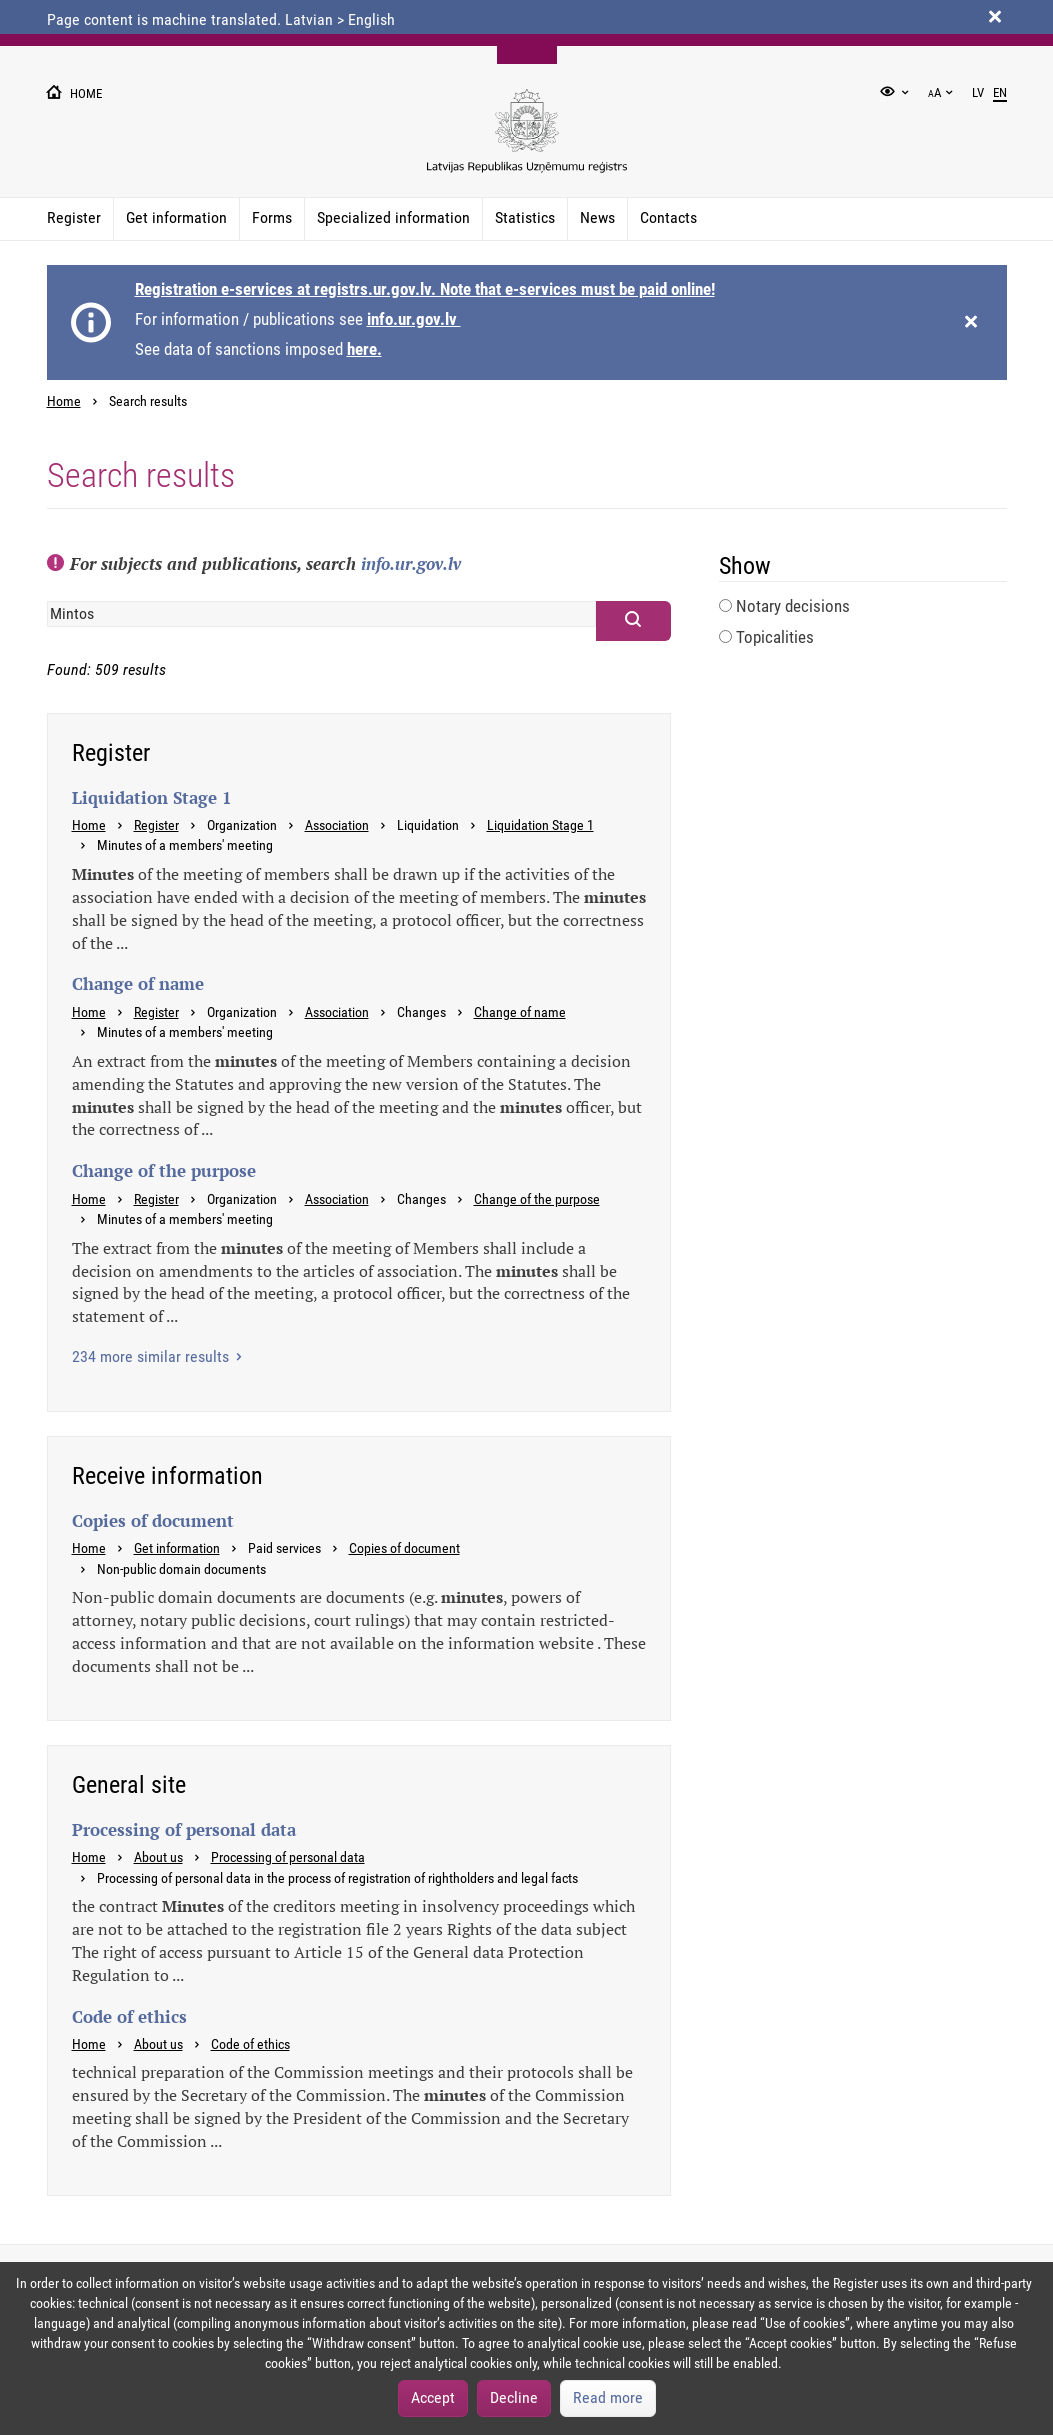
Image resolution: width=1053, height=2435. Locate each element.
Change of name (520, 1012)
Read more (608, 2397)
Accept (433, 2397)
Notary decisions (784, 606)
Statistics (525, 217)
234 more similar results (152, 1356)
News (597, 217)
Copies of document (404, 1548)
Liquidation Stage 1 (540, 825)
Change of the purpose (537, 1199)
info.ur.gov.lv (414, 319)
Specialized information (393, 217)
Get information (176, 217)
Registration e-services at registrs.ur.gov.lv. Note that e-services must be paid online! (425, 289)
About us (158, 1857)
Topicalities (766, 637)
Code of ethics (250, 2044)
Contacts (668, 217)
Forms (272, 217)
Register (74, 217)
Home (64, 401)
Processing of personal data (288, 1857)
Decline (514, 2397)
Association (337, 825)
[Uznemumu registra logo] (527, 141)
